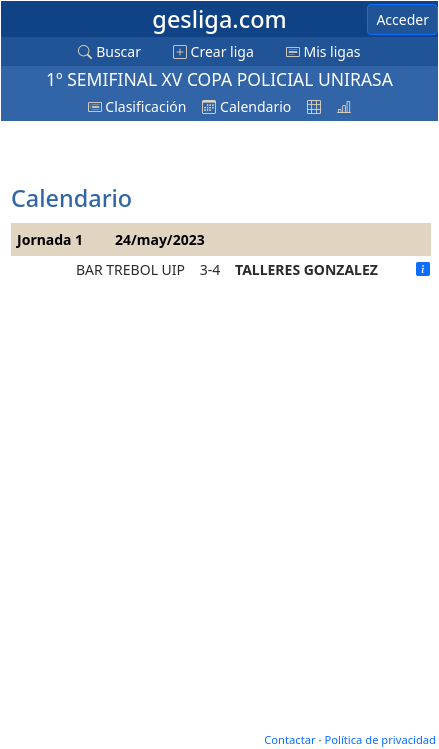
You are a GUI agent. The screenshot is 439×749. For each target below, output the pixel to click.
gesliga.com (219, 19)
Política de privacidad (380, 739)
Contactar (289, 739)
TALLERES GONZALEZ (306, 269)
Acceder (402, 19)
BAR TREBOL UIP (130, 269)
